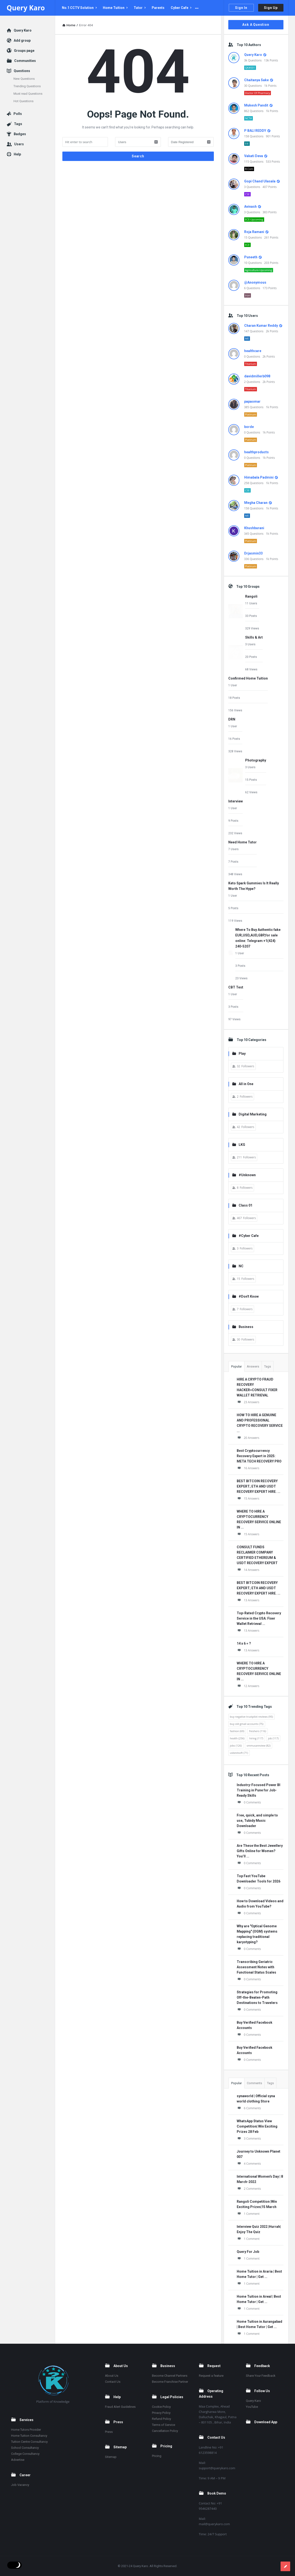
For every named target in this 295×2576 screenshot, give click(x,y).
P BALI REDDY (255, 131)
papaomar (252, 401)
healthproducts (256, 452)
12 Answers (248, 1686)
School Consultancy (25, 2447)
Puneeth (250, 257)
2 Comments (249, 2189)
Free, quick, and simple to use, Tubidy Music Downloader (257, 1820)
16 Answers (248, 1468)
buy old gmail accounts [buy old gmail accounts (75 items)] (246, 1724)
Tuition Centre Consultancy (29, 2441)
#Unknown (244, 1175)
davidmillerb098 (257, 376)
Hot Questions (23, 101)
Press (109, 2432)
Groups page (24, 51)
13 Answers (248, 1600)
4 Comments (249, 2164)
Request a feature (211, 2375)
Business (242, 1327)
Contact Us (112, 2381)
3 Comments (249, 2138)
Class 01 (242, 1205)
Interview (235, 801)
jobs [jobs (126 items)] (236, 1745)
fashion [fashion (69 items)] (237, 1731)
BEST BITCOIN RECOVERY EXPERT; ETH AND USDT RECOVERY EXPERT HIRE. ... (258, 1486)
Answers (253, 1366)
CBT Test (235, 987)
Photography (255, 760)
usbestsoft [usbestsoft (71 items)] (239, 1753)
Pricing (156, 2456)
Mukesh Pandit (256, 105)
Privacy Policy (161, 2413)
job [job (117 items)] (273, 1738)
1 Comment (248, 2214)
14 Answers (248, 1570)
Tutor (139, 8)
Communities (25, 61)
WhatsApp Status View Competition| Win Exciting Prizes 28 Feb (257, 2126)
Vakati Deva (253, 156)
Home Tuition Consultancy (29, 2435)
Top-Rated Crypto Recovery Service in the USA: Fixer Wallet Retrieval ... (259, 1618)
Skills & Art (254, 637)
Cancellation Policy (165, 2431)
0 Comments (249, 1802)
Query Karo (26, 7)
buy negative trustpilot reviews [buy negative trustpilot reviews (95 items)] (251, 1716)
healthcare (252, 351)
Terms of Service (163, 2425)
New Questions (24, 78)
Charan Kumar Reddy (261, 325)
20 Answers (248, 1438)
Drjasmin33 (253, 553)
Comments (254, 2083)
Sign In (241, 8)
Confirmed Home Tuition (248, 678)
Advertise (17, 2460)
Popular (236, 1366)
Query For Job (248, 2252)
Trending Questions (27, 86)
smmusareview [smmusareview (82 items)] (258, 1745)
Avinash (250, 206)
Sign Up (271, 8)
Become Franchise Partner (170, 2381)
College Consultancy (25, 2454)
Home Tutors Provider (26, 2429)
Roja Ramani (254, 232)
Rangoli (251, 596)
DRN (231, 719)
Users (19, 144)
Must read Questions (27, 93)
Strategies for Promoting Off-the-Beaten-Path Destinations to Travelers (257, 1997)
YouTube (252, 2407)
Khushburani (254, 528)
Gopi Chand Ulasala (259, 181)
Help (17, 154)
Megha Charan (256, 503)
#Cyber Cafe (245, 1236)
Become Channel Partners (169, 2375)
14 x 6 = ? (244, 1643)
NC (237, 1266)
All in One (242, 1084)
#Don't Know (245, 1296)
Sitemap (111, 2457)
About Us (111, 2375)
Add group (22, 40)
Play (239, 1053)
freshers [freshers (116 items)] (257, 1731)
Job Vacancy (20, 2485)
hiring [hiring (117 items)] (256, 1738)
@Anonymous (255, 282)
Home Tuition (115, 8)
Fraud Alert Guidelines (120, 2407)
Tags (267, 1366)
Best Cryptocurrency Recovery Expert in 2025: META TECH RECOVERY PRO (259, 1456)
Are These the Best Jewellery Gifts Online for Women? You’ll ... (260, 1851)
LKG (238, 1144)
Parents (158, 8)
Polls (17, 114)
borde (249, 427)
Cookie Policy (161, 2407)
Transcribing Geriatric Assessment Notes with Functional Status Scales (256, 1967)
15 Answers (248, 1498)
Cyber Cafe (181, 8)
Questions (22, 71)
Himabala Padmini (259, 477)
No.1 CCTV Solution (79, 8)
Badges (20, 134)
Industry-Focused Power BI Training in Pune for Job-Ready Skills (258, 1790)
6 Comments (249, 2108)
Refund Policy (161, 2419)
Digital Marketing (249, 1114)
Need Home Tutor (242, 842)
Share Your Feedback (260, 2375)
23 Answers (248, 1402)
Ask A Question (255, 25)
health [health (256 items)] (237, 1738)
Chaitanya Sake (256, 80)
